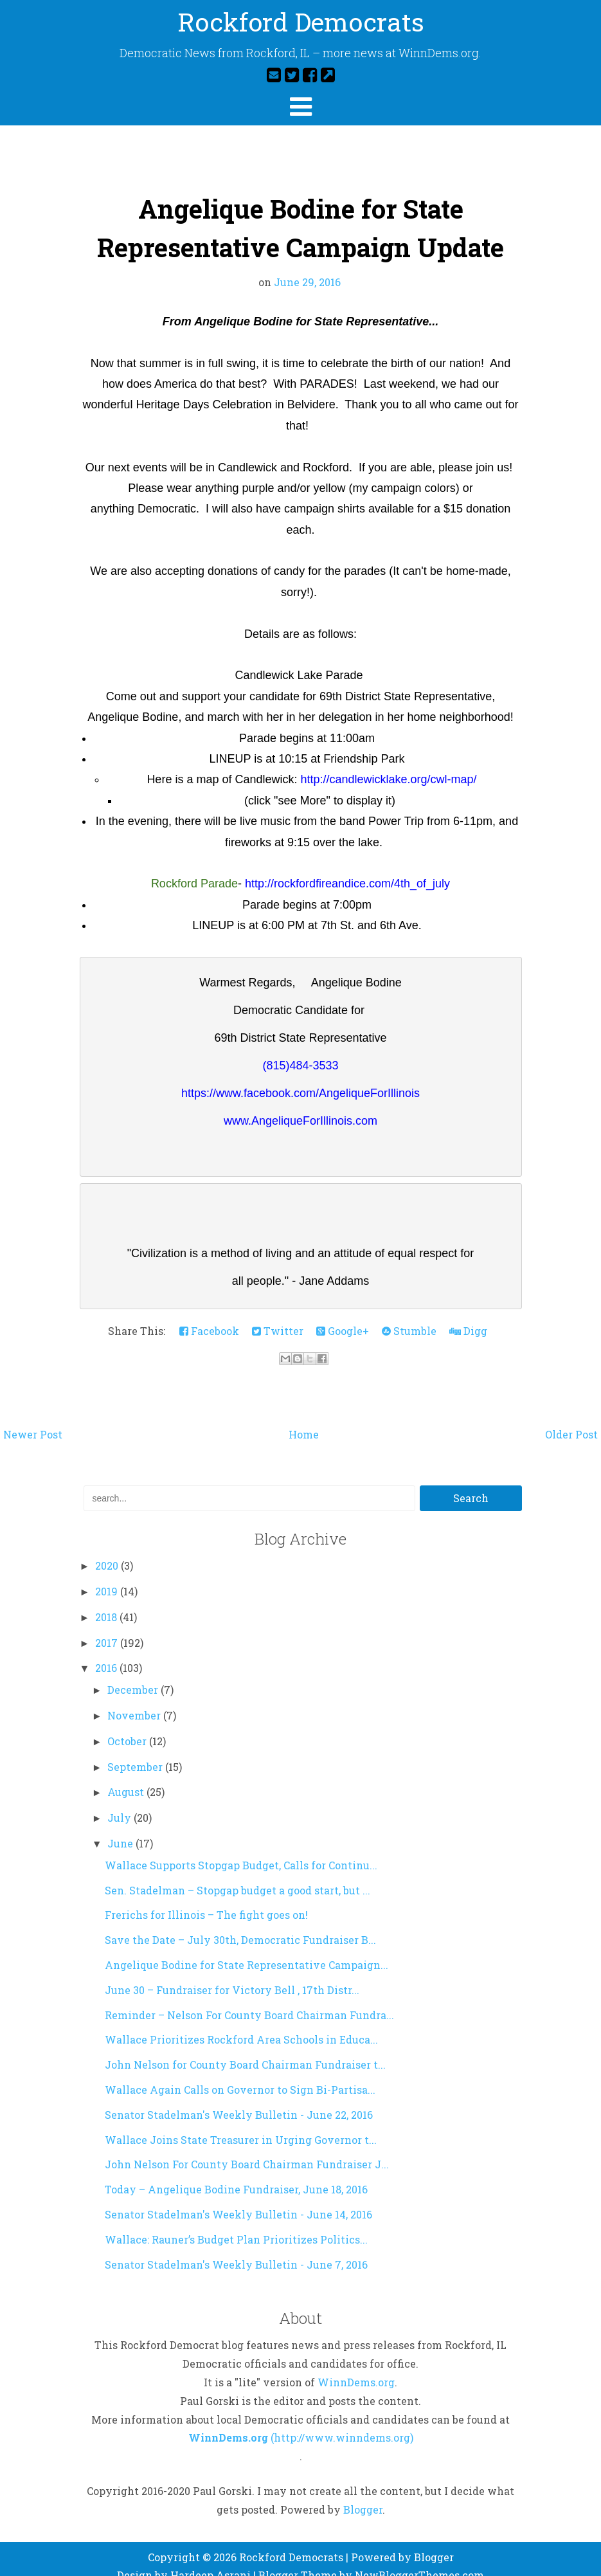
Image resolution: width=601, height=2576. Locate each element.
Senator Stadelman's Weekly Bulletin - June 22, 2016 (239, 2099)
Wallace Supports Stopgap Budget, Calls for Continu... (241, 1849)
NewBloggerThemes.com (419, 2559)
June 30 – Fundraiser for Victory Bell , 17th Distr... (232, 1974)
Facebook (209, 1315)
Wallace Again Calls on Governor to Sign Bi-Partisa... (240, 2074)
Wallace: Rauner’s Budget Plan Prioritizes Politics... (236, 2224)
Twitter (277, 1315)
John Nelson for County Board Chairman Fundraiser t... (245, 2049)
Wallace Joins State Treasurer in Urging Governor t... (241, 2124)
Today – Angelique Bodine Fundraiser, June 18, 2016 (236, 2174)
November (135, 1700)
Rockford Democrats (300, 22)
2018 (107, 1601)
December (134, 1674)
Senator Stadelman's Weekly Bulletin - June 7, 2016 (236, 2249)
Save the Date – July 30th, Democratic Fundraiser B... (240, 1924)
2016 (107, 1652)
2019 (107, 1576)
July (120, 1802)
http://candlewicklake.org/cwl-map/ (388, 779)
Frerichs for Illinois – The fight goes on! (206, 1899)
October (128, 1725)
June (121, 1828)
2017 (107, 1627)
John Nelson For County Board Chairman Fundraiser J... (247, 2148)
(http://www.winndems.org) (342, 2422)
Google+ (342, 1315)
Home (304, 1419)
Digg (468, 1315)
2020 (108, 1550)
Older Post (571, 1419)
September (136, 1751)
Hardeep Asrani (210, 2559)
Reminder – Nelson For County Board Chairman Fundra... (249, 1999)
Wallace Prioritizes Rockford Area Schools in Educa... (241, 2024)
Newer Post (32, 1419)
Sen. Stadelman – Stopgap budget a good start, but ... (237, 1875)
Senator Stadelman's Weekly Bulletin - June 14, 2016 (238, 2199)
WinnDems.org (356, 2366)
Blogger (362, 2494)
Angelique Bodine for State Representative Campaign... (246, 1949)
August (127, 1776)
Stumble (409, 1315)
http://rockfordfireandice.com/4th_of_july (347, 883)
